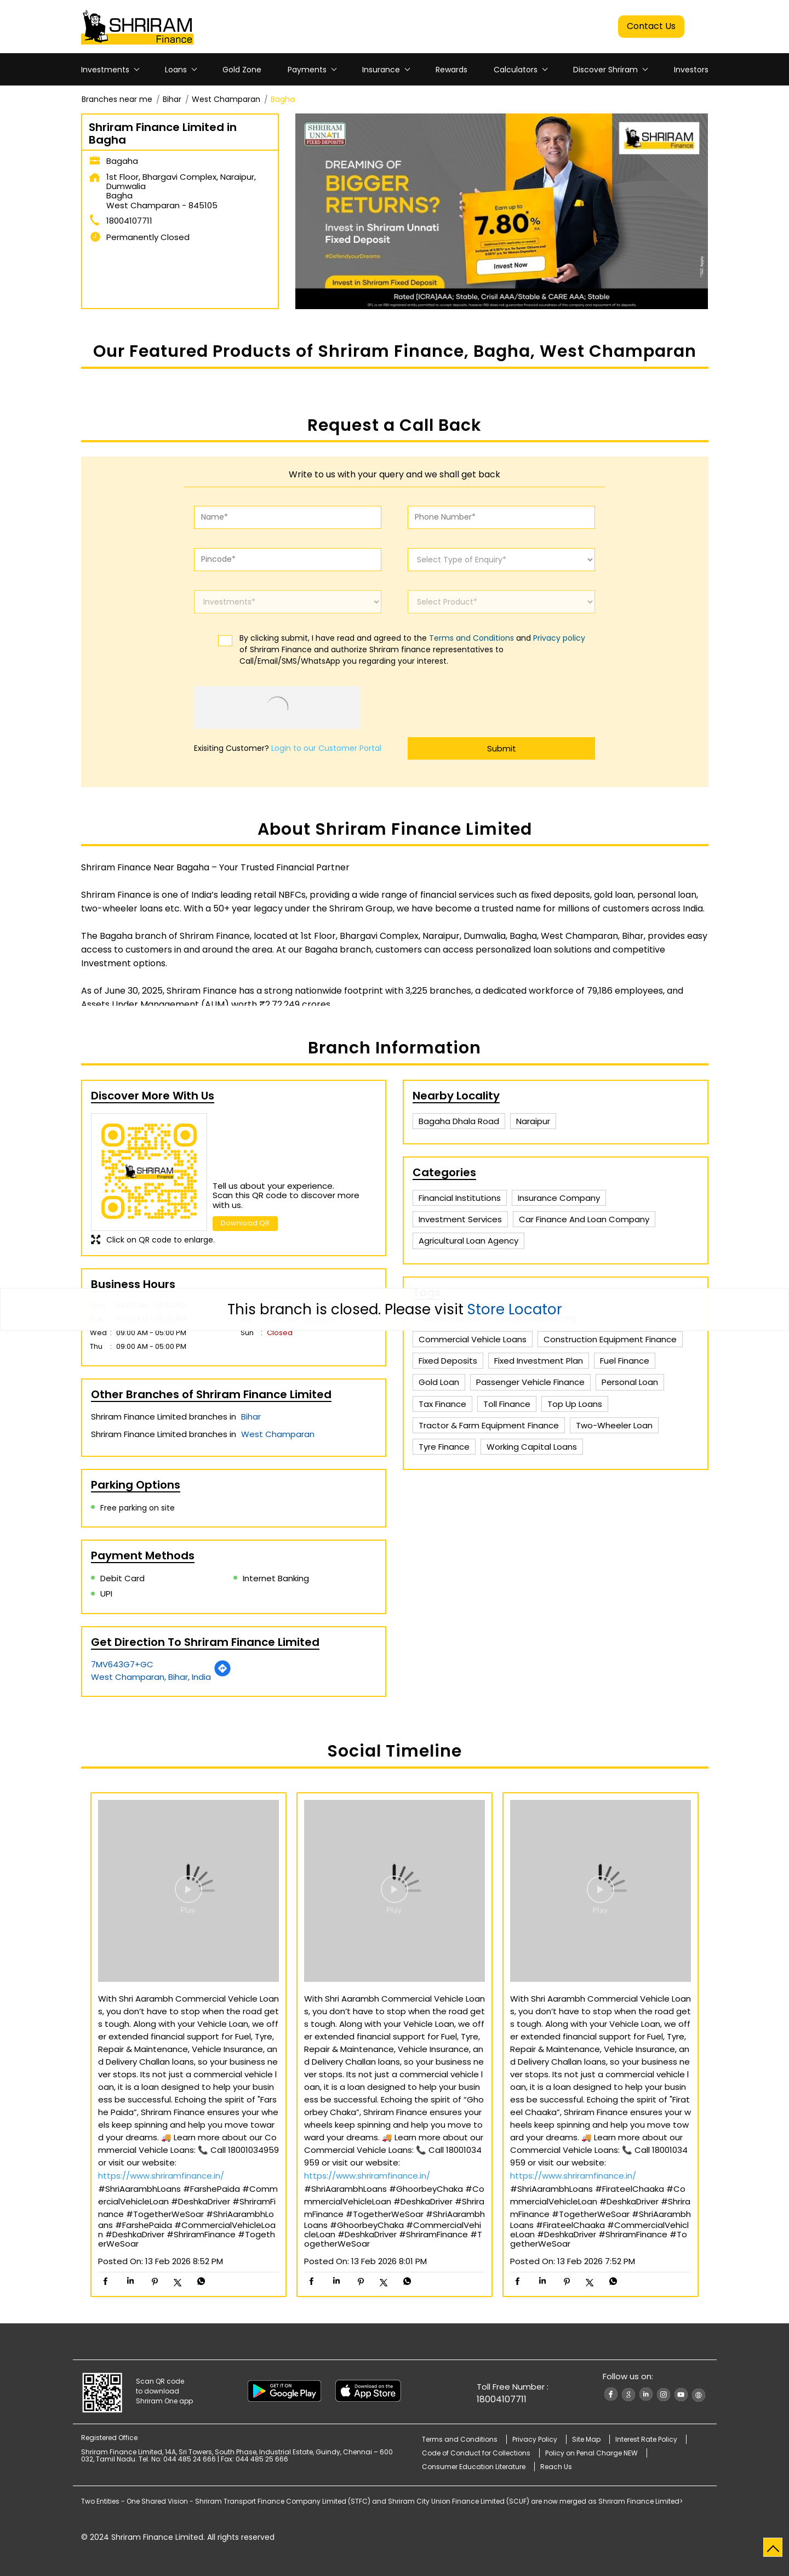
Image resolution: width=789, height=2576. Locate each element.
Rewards (451, 69)
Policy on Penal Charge (591, 2453)
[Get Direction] (222, 1674)
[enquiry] (501, 559)
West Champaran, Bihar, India (151, 1677)
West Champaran (226, 99)
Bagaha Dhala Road (459, 1121)
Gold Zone (241, 69)
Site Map (586, 2439)
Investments (105, 69)
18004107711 (129, 220)
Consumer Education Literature (473, 2466)
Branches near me (117, 99)
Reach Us (556, 2466)
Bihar (172, 99)
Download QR (245, 1223)
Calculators (516, 69)
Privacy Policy (534, 2439)
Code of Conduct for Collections (476, 2453)
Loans (176, 69)
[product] (501, 601)
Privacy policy (559, 637)
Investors (691, 69)
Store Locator (514, 1309)
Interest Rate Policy (646, 2439)
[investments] (287, 601)
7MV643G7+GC (122, 1664)
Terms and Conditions (471, 637)
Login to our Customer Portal (326, 748)
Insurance (381, 69)
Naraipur (533, 1121)
